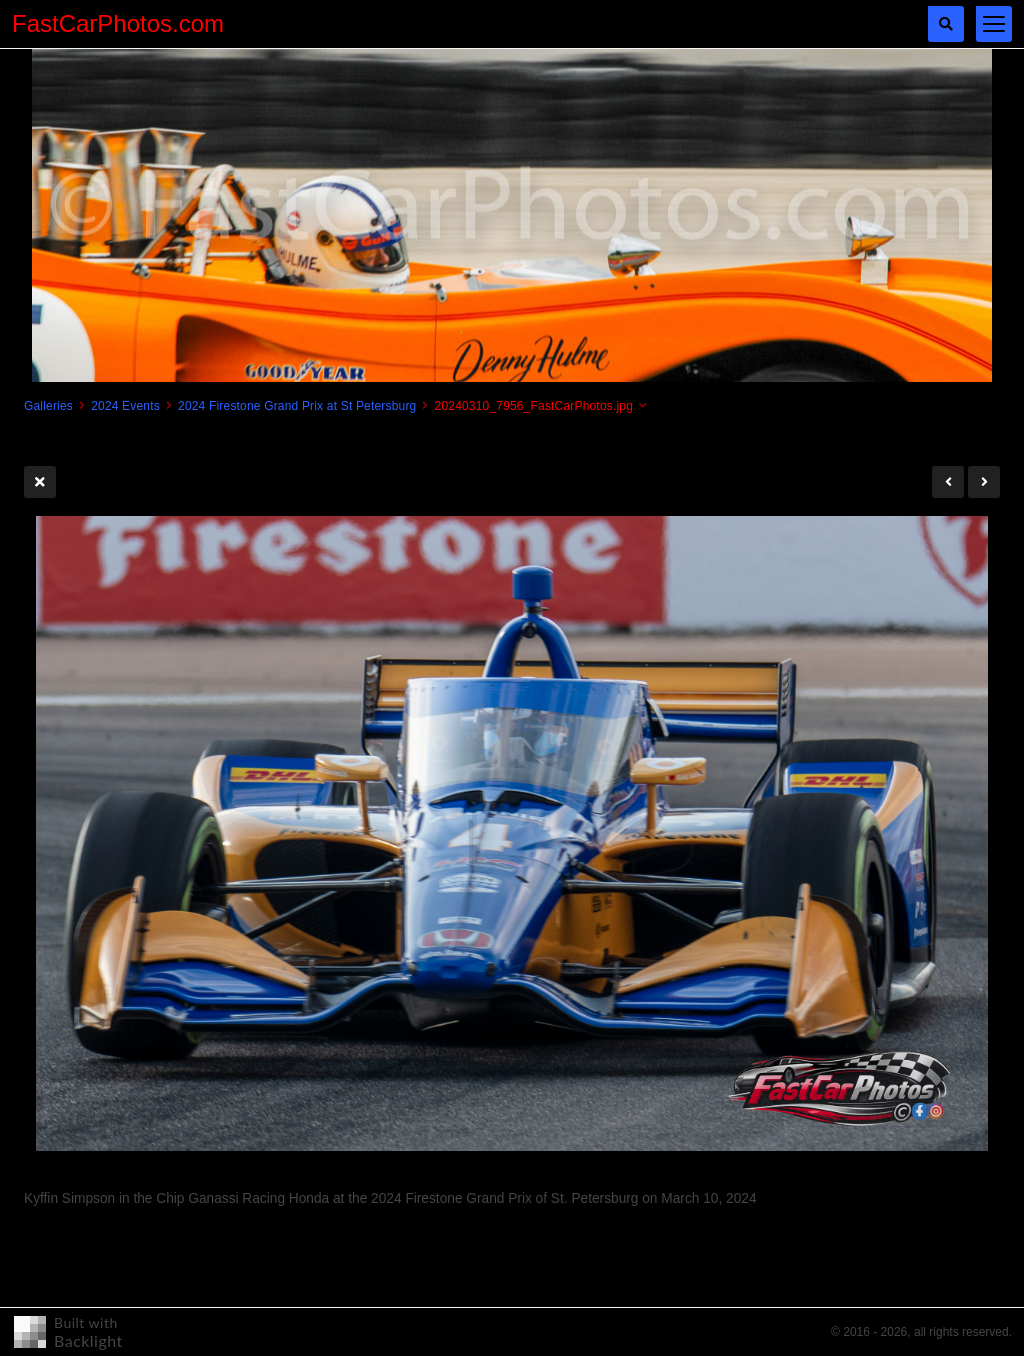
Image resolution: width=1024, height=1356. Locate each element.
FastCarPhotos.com (118, 23)
